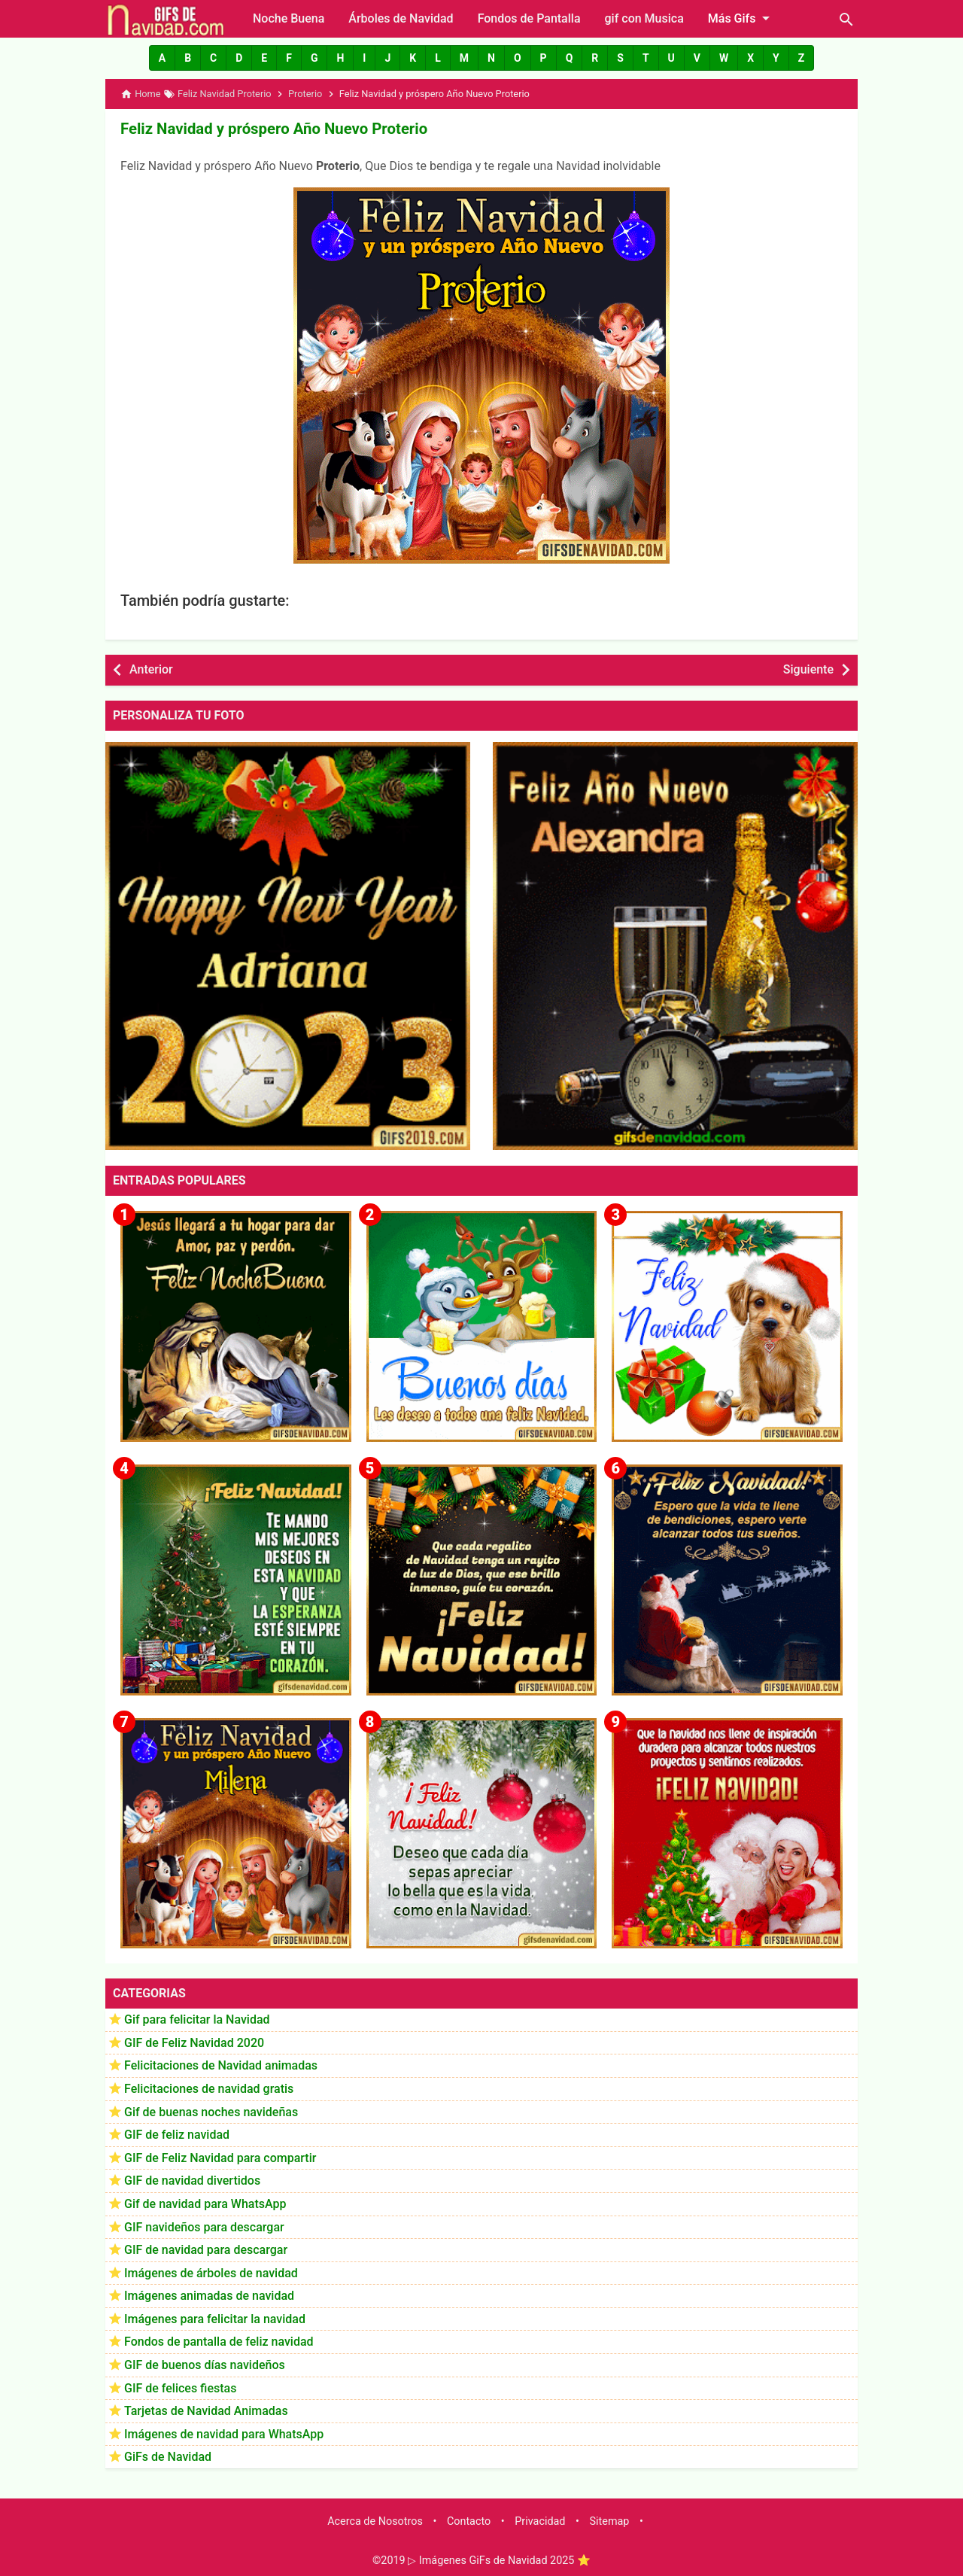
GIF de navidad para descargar (205, 2249)
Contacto (469, 2520)
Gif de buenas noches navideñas (211, 2111)
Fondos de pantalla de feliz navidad (219, 2341)
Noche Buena (288, 18)
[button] (162, 58)
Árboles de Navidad (400, 18)
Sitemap (610, 2520)
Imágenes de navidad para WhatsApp (224, 2433)
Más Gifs (742, 18)
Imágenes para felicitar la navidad (214, 2318)
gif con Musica (644, 18)
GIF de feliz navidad (176, 2134)
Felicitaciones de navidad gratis (208, 2088)
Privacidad (540, 2520)
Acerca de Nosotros (375, 2520)
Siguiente (808, 668)
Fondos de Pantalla (529, 18)
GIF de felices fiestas (180, 2387)
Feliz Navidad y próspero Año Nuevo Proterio (271, 129)
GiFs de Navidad (167, 2457)
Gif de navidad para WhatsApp (205, 2203)
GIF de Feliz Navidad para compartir (220, 2157)
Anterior (151, 668)
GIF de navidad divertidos (192, 2180)
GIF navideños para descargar (204, 2226)
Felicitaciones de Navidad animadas (220, 2065)
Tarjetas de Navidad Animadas (206, 2411)
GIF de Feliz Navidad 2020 (194, 2042)
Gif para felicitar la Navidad (197, 2019)
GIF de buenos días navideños (204, 2364)
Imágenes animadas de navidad (209, 2296)
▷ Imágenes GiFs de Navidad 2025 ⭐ (499, 2559)
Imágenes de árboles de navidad (211, 2272)
